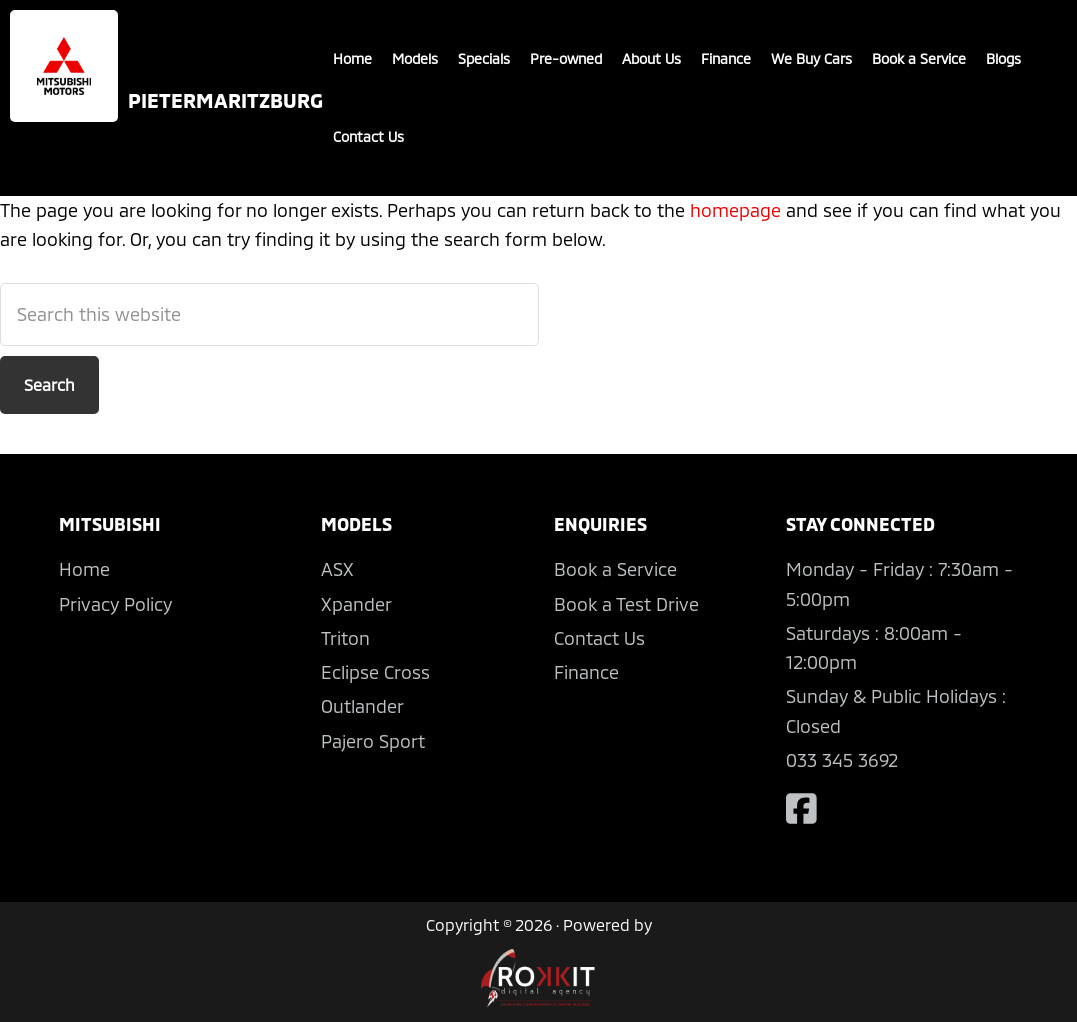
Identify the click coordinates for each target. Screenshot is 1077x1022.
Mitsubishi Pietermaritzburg (64, 66)
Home (352, 58)
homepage (735, 210)
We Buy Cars (811, 58)
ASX (337, 569)
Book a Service (919, 58)
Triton (345, 638)
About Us (651, 58)
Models (415, 58)
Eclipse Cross (375, 672)
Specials (484, 58)
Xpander (356, 604)
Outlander (362, 706)
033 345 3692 (842, 760)
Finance (726, 58)
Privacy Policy (115, 604)
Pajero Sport (373, 741)
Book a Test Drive (626, 604)
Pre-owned (566, 58)
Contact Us (368, 136)
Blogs (1003, 58)
